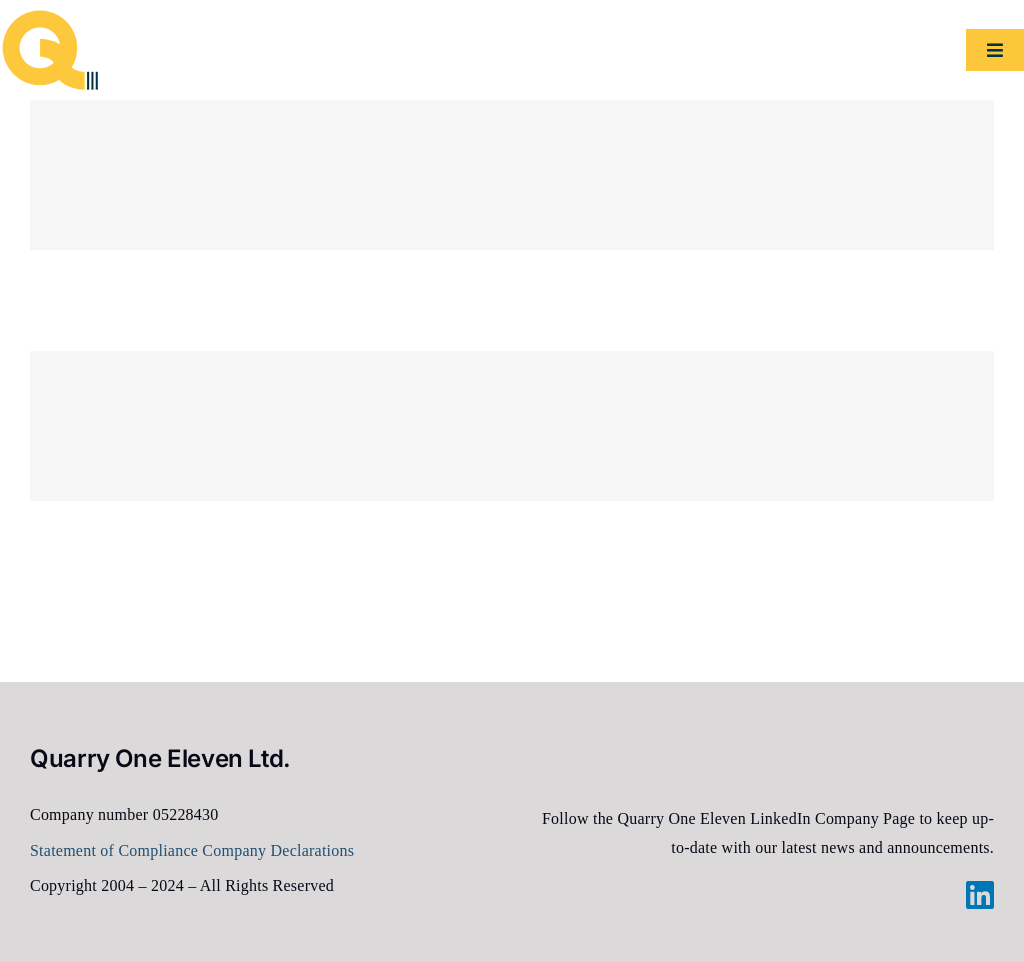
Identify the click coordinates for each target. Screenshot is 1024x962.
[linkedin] (980, 895)
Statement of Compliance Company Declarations (192, 850)
